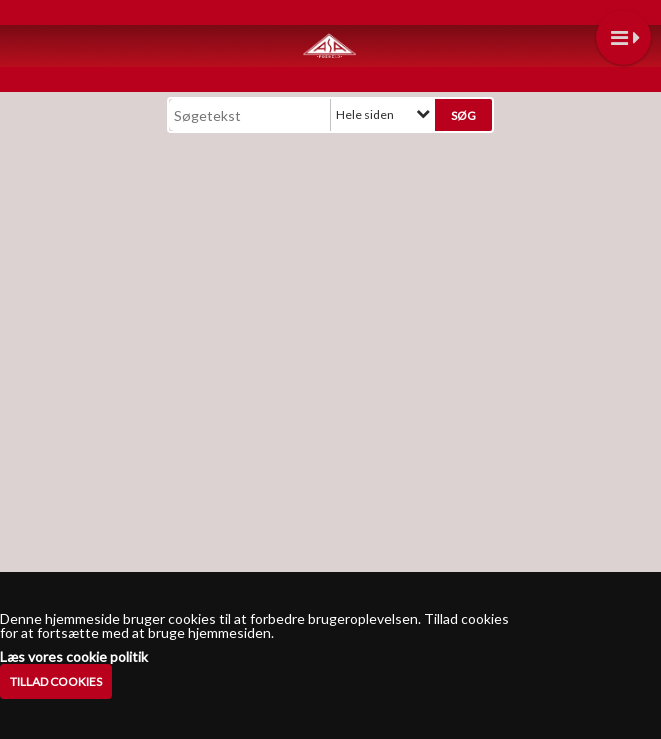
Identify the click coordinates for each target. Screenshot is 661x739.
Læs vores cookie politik (74, 657)
